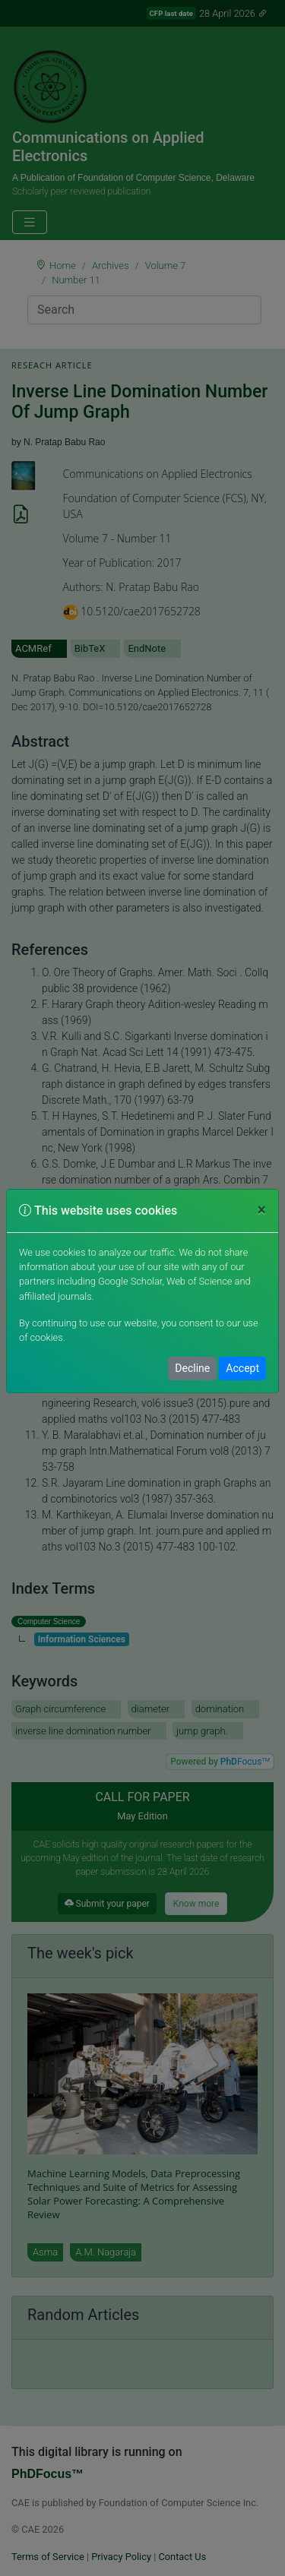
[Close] (261, 1210)
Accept (242, 1368)
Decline (192, 1368)
